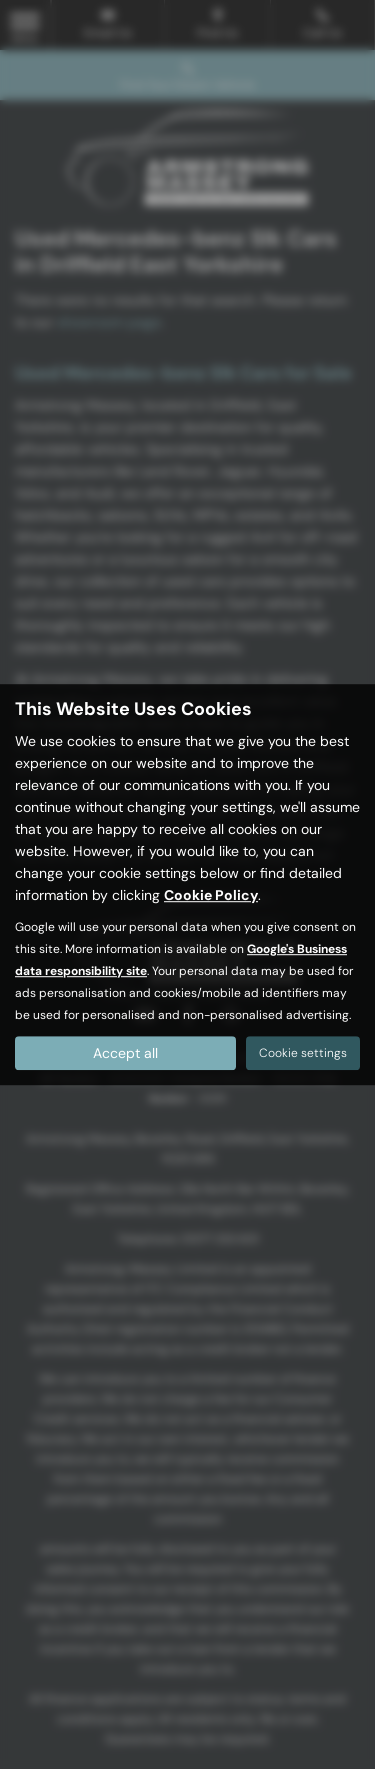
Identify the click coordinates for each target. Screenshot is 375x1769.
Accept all (125, 1053)
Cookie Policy (211, 895)
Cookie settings (303, 1053)
